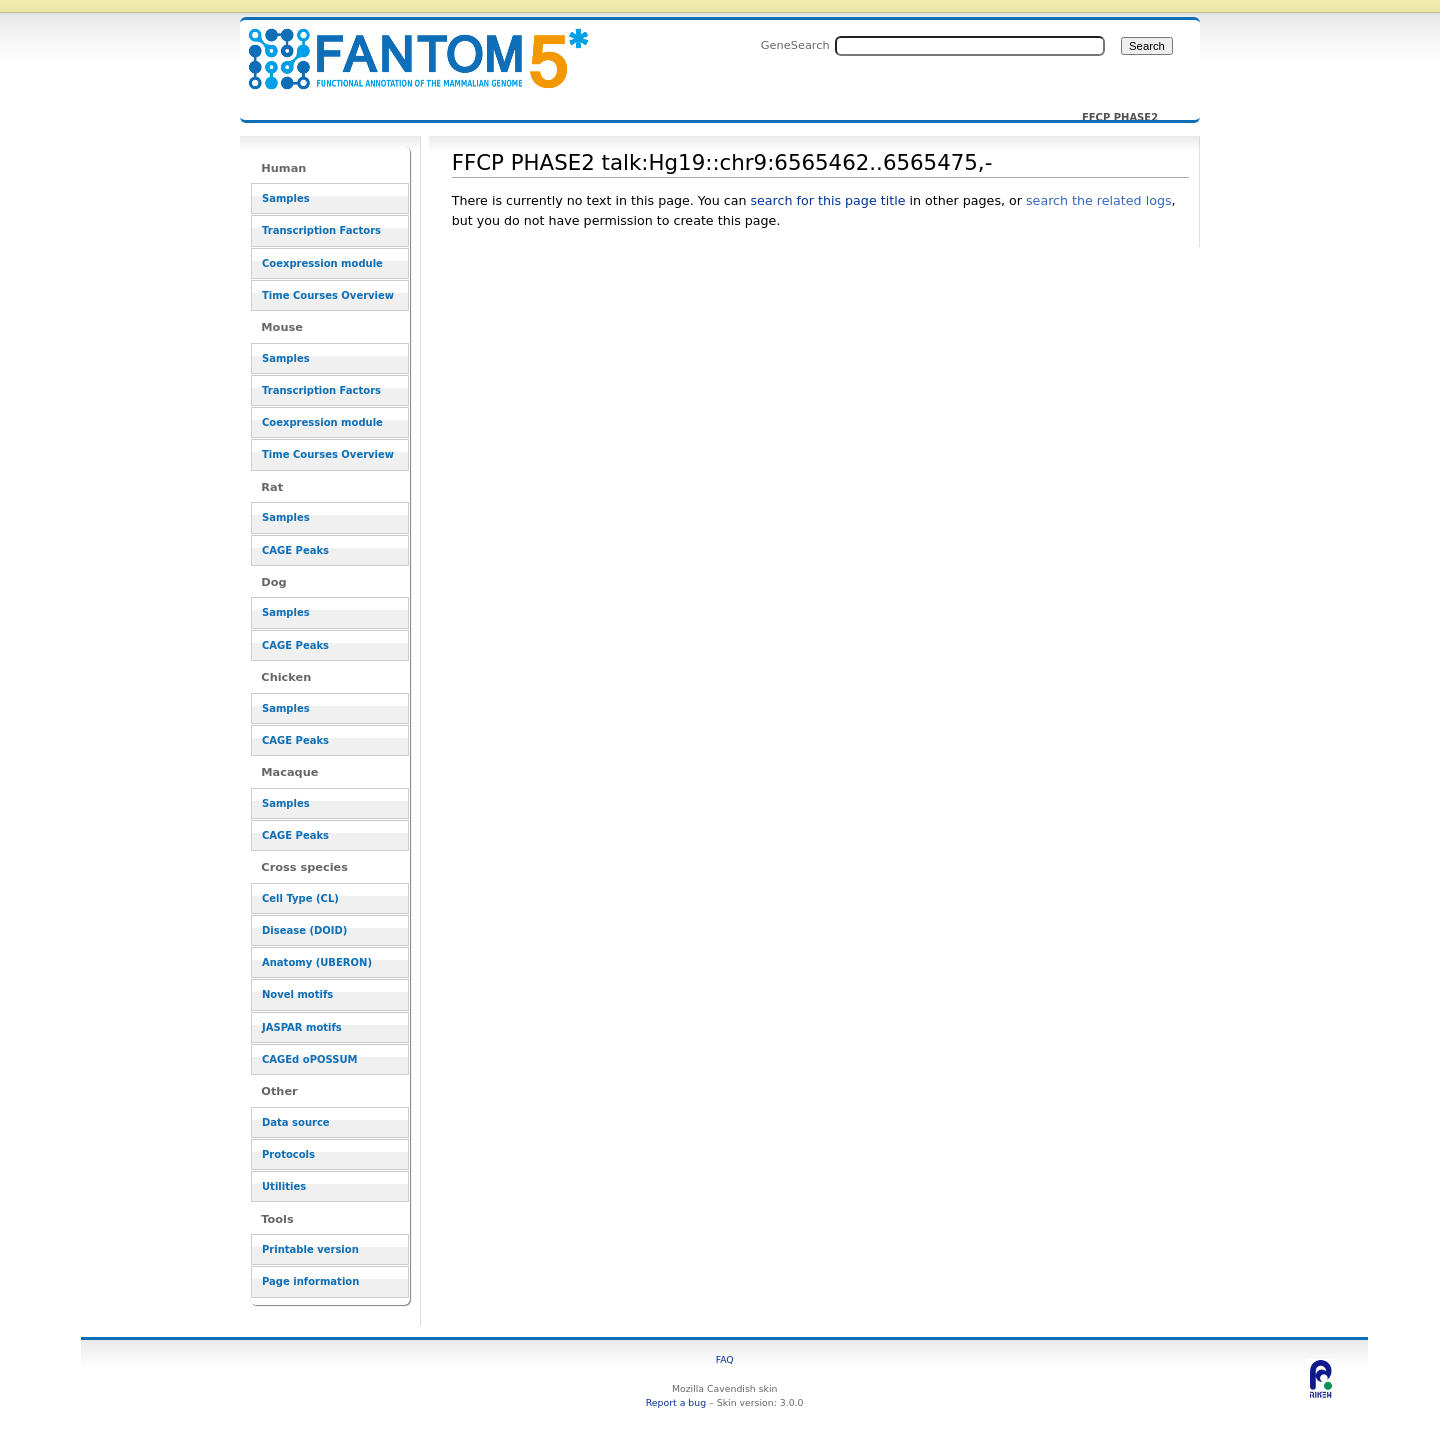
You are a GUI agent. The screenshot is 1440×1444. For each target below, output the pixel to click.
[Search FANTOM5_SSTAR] (970, 46)
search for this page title (827, 200)
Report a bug (676, 1402)
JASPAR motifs (302, 1027)
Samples (286, 198)
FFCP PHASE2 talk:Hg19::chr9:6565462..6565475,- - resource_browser (406, 47)
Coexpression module (322, 263)
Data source (296, 1122)
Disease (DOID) (304, 930)
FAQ (725, 1359)
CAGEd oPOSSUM (309, 1059)
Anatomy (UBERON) (317, 962)
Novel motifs (297, 994)
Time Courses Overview (328, 295)
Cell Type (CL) (300, 898)
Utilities (284, 1186)
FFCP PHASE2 (1120, 118)
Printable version (310, 1249)
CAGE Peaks (295, 550)
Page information (310, 1281)
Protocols (288, 1154)
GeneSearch (795, 45)
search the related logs (1099, 200)
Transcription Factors (321, 230)
